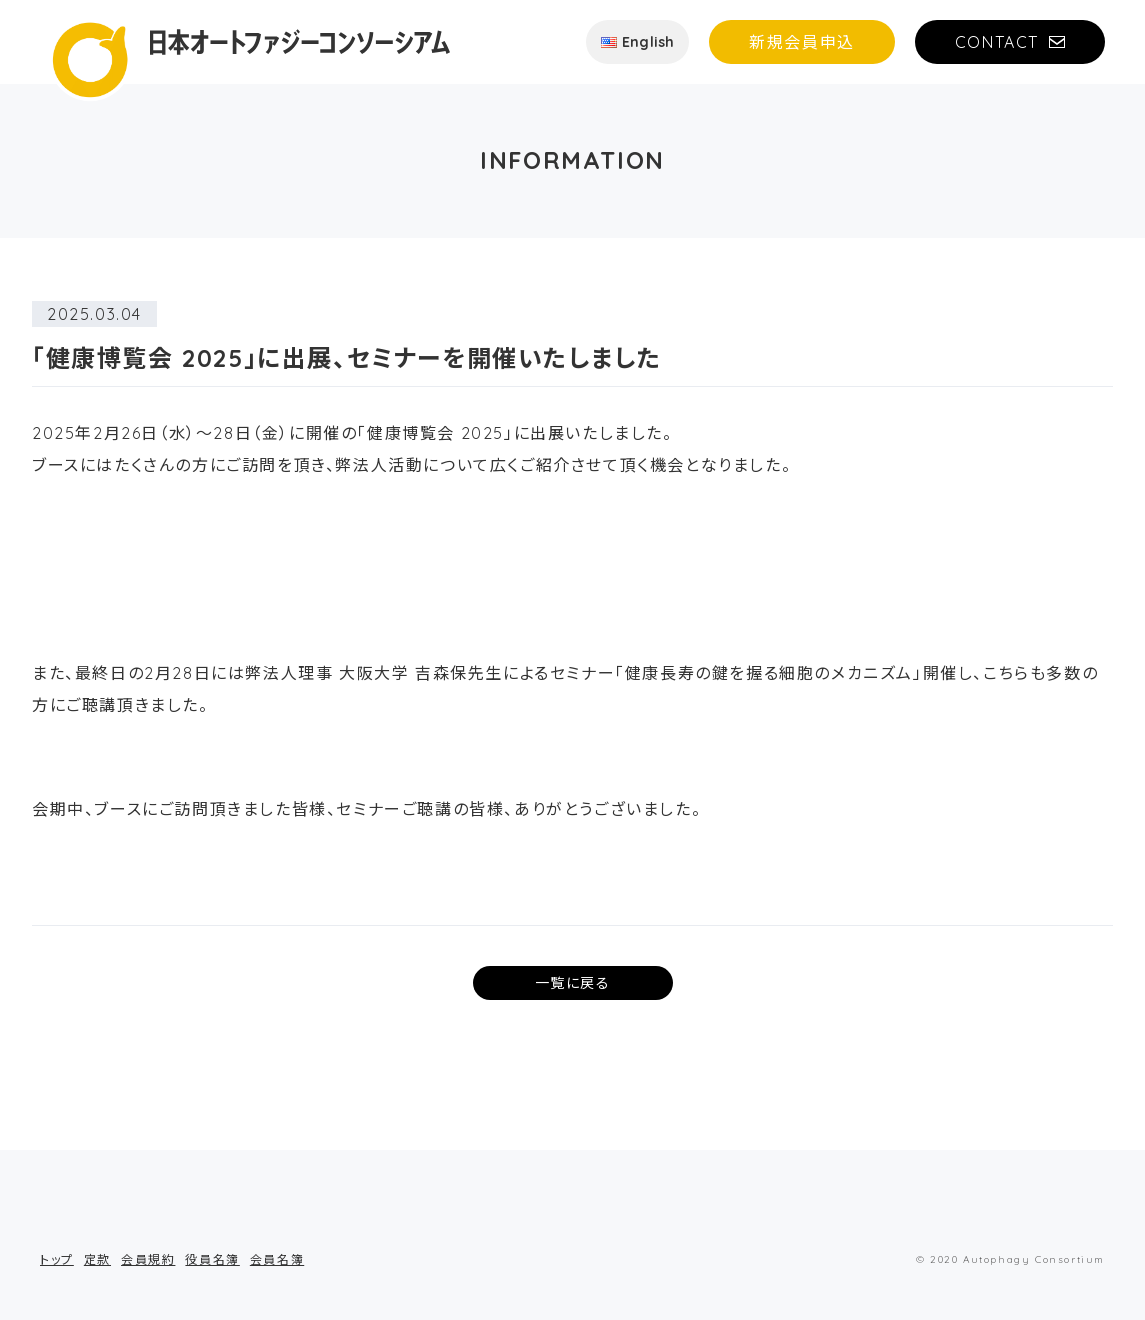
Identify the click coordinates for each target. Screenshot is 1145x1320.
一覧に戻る (573, 983)
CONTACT (997, 42)
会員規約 (148, 1259)
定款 (97, 1259)
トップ (57, 1259)
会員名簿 (277, 1259)
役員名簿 (212, 1259)
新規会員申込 (802, 42)
